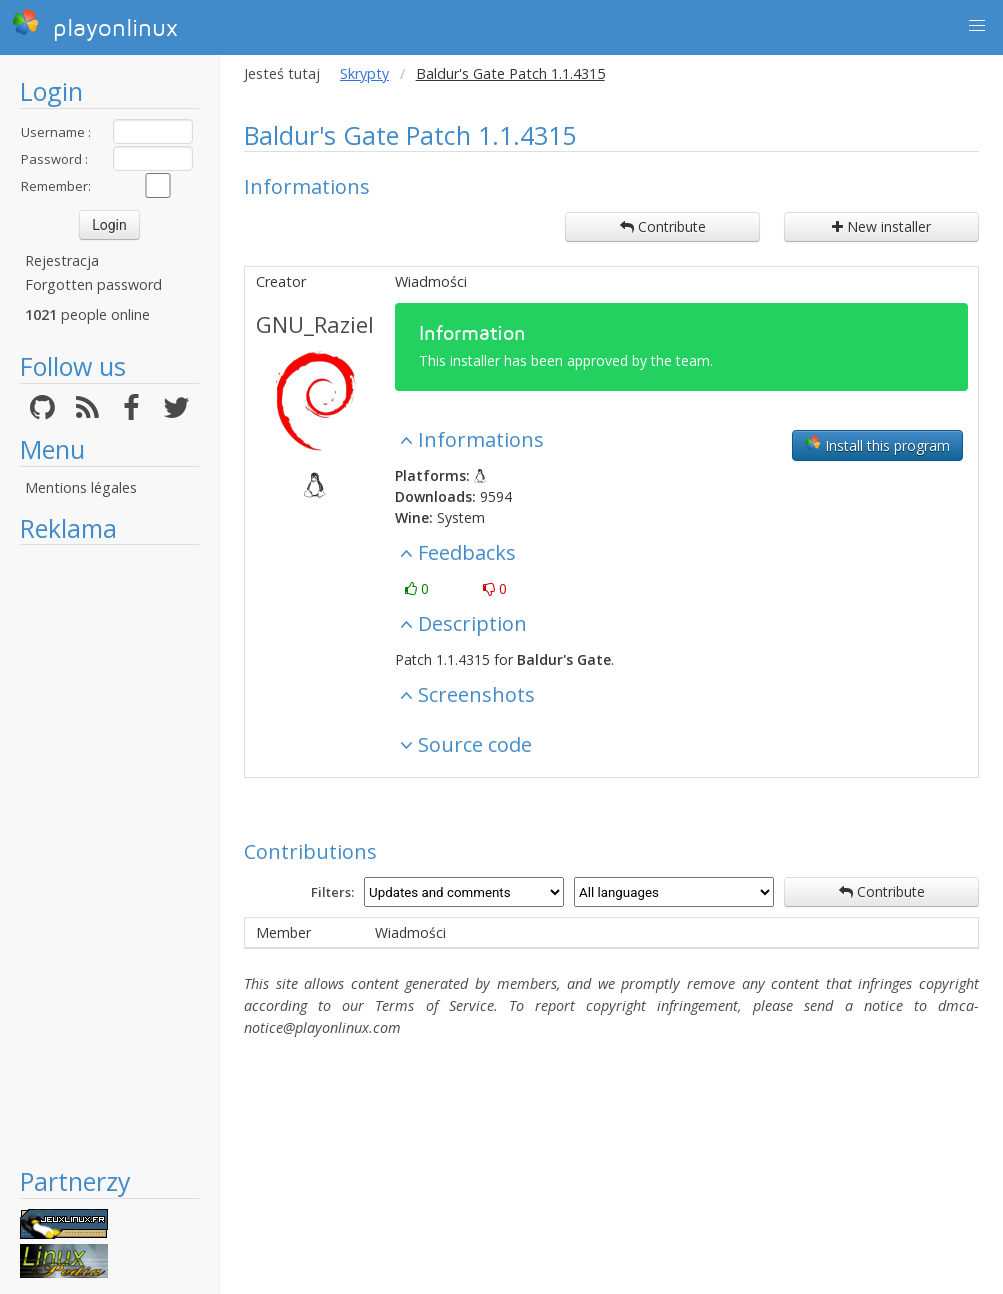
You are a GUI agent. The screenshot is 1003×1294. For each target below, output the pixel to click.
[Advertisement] (109, 855)
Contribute (663, 226)
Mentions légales (81, 487)
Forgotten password (93, 284)
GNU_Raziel (315, 324)
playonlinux (95, 25)
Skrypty (364, 73)
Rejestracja (62, 260)
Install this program (877, 445)
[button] (977, 26)
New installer (881, 226)
